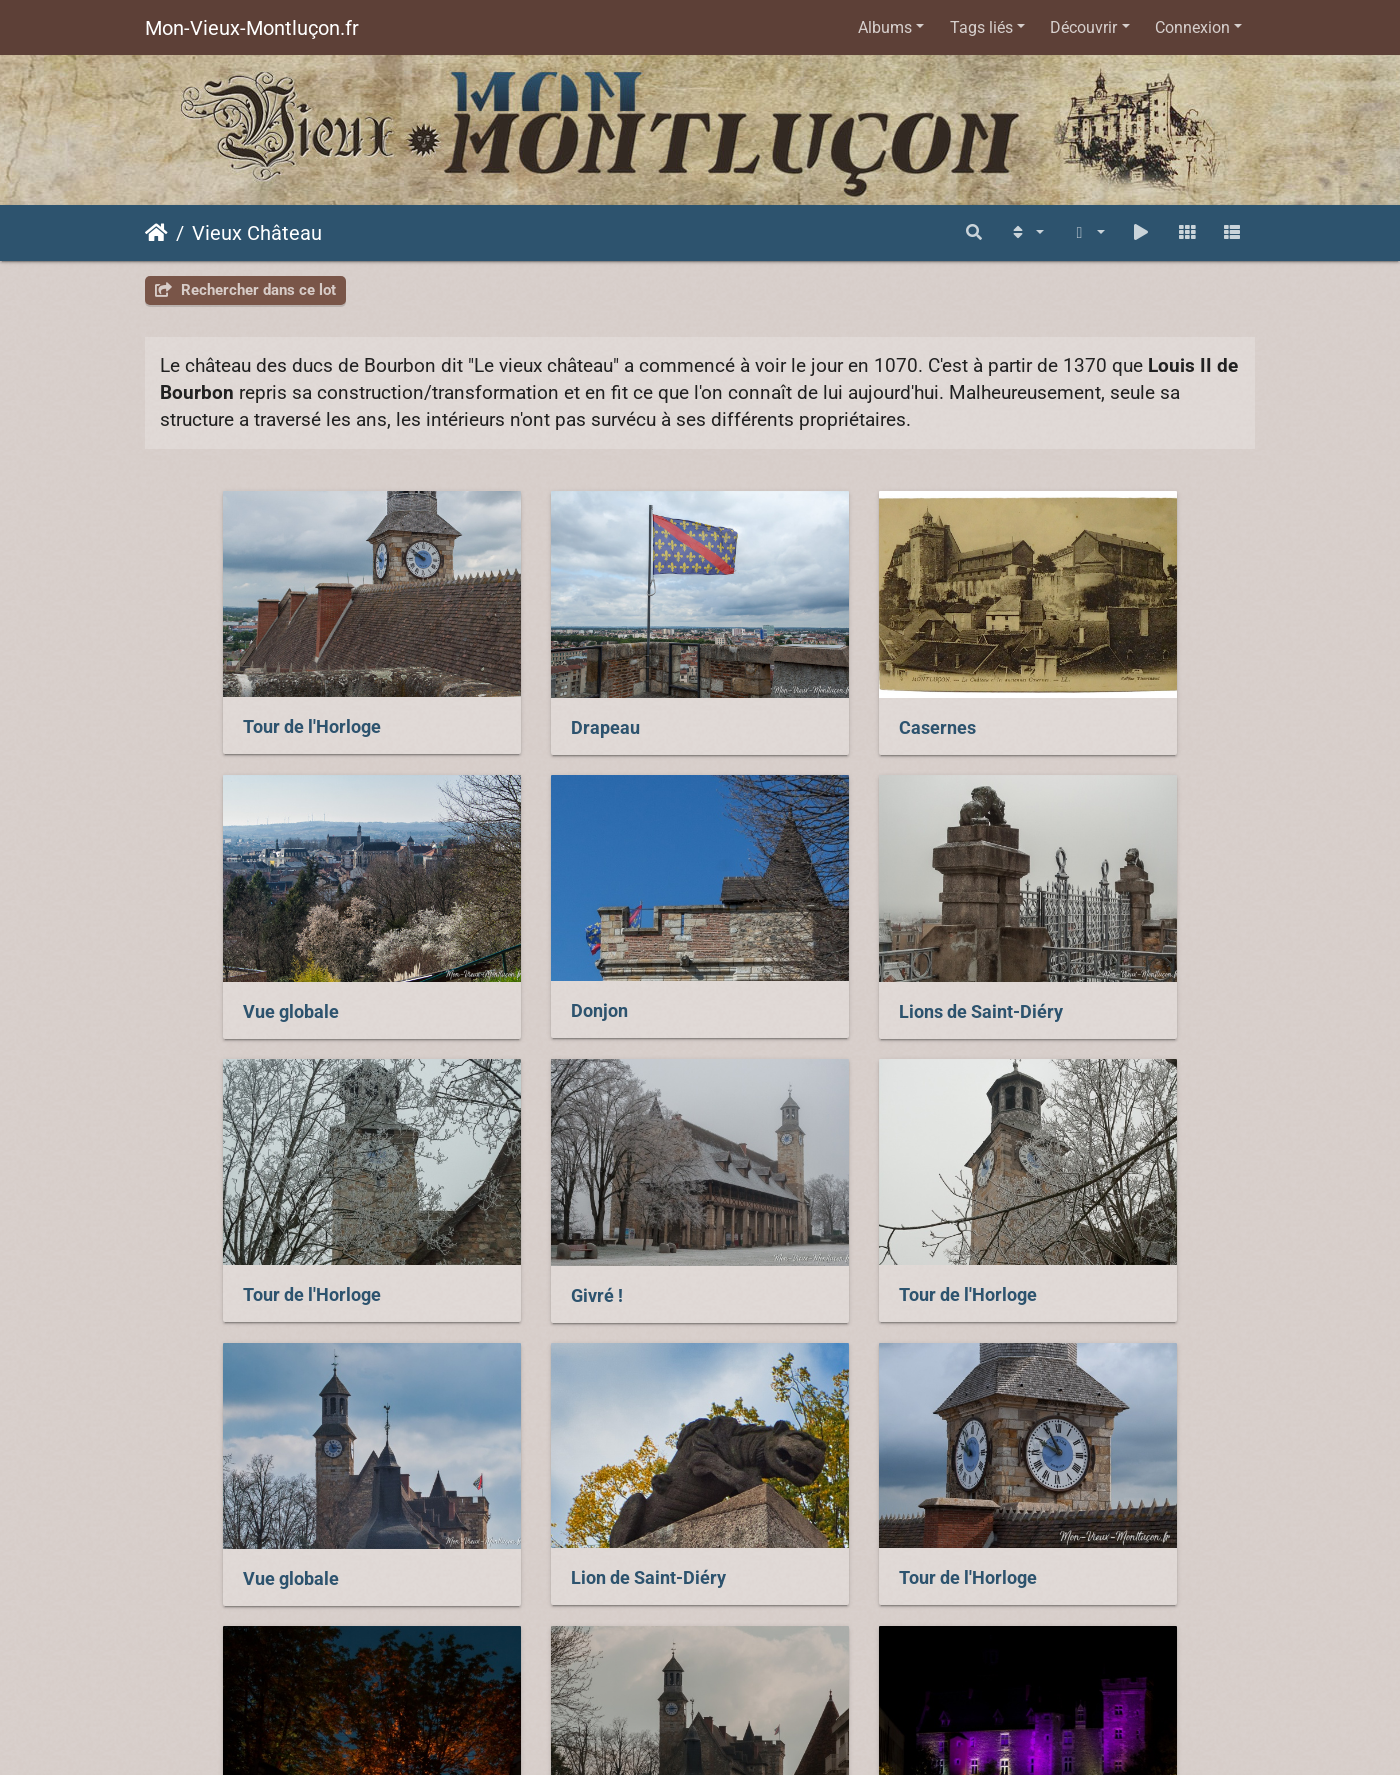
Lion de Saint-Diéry (812, 1205)
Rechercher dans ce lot (245, 290)
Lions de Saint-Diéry (532, 952)
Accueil (156, 233)
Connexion (1192, 27)
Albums (885, 27)
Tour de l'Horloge (234, 697)
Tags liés (981, 27)
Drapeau (484, 698)
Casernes (773, 698)
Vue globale (1068, 698)
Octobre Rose (932, 1460)
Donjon (193, 951)
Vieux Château (257, 233)
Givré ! (1046, 952)
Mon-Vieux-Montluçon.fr (252, 28)
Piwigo (875, 1642)
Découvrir (1083, 27)
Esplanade (350, 1459)
